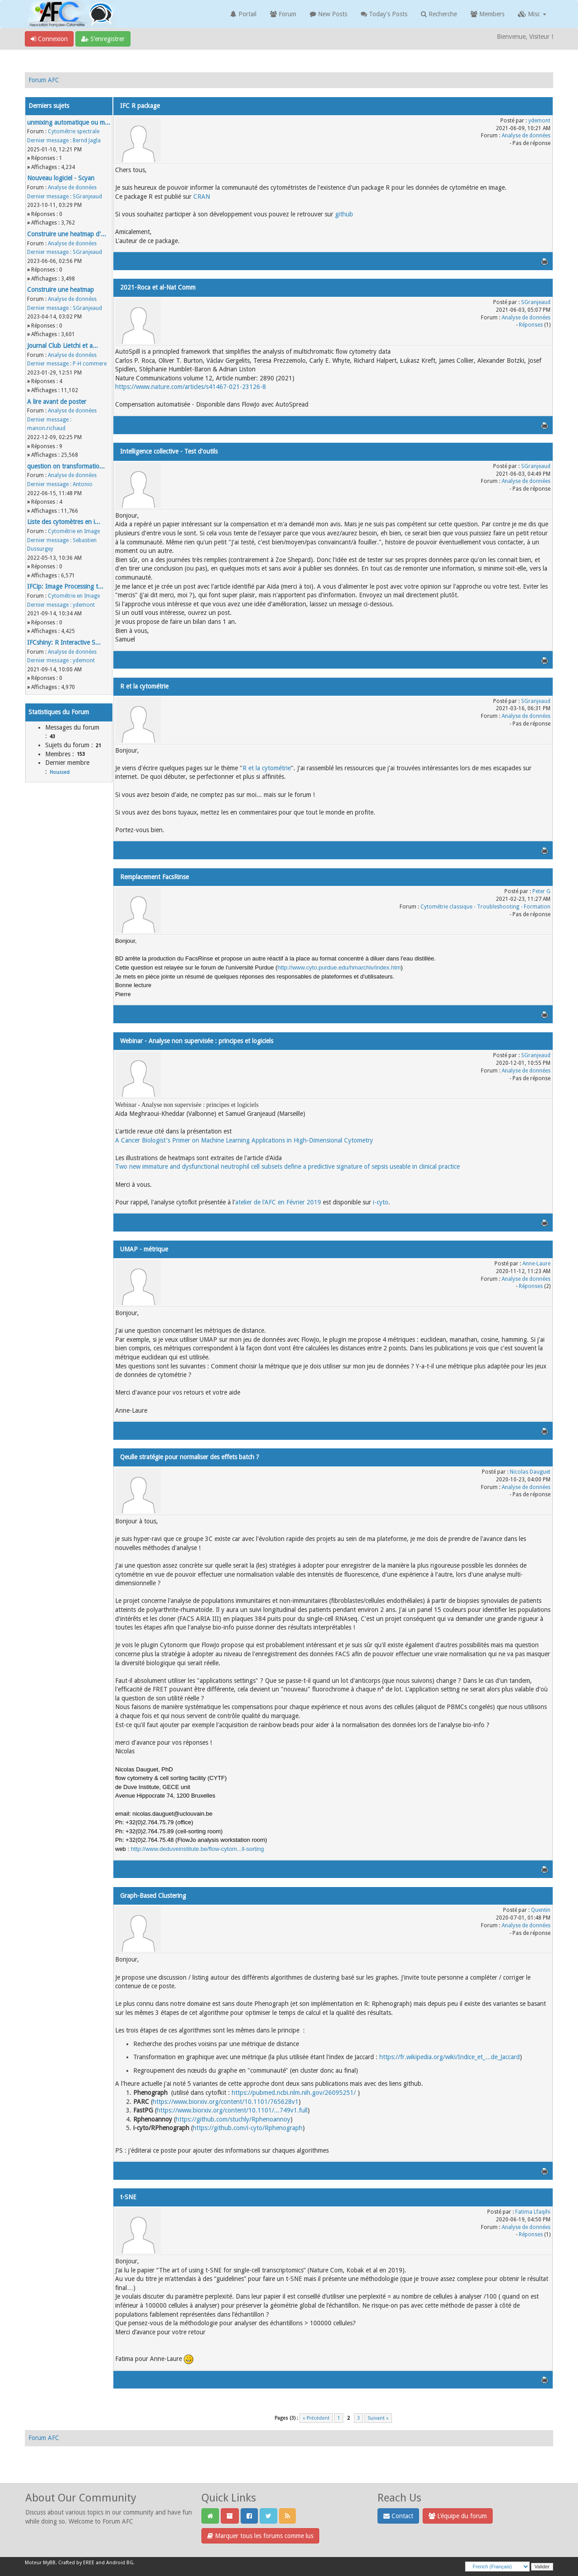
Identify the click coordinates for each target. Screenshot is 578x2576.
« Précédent (316, 2418)
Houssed (60, 772)
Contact (398, 2516)
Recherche (439, 14)
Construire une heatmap (60, 289)
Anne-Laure (536, 1263)
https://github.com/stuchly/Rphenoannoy (233, 2119)
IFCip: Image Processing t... (65, 586)
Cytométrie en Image (74, 531)
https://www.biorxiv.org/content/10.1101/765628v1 (225, 2101)
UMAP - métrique (144, 1249)
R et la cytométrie (144, 686)
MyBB (49, 2563)
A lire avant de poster (56, 401)
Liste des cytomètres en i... (63, 521)
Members (487, 14)
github (344, 214)
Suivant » (378, 2418)
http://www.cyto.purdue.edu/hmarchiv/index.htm (339, 967)
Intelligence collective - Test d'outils (169, 451)
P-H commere (90, 364)
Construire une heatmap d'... (66, 234)
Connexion (49, 38)
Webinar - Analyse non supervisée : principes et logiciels (196, 1040)
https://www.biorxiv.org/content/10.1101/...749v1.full (232, 2110)
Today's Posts (384, 14)
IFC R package (140, 105)
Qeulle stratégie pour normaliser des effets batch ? (189, 1457)
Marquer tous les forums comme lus (260, 2535)
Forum (283, 14)
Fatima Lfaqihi (532, 2212)
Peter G (541, 891)
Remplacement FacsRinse (154, 877)
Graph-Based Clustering (153, 1895)
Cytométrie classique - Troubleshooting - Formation (485, 907)
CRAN (201, 196)
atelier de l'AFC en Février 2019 (278, 1202)
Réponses (531, 325)
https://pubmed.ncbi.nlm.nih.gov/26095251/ (294, 2092)
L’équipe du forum (458, 2516)
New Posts (328, 14)
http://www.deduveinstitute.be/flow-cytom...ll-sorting (197, 1848)
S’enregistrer (103, 38)
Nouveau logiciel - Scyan (60, 178)
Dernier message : (49, 140)
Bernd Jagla (87, 140)
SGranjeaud (87, 196)
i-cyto (380, 1202)
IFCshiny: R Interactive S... (64, 642)
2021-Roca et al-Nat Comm (158, 287)
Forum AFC (43, 80)
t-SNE (128, 2197)
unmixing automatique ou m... (68, 122)
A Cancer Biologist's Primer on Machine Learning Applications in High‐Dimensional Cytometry (244, 1140)
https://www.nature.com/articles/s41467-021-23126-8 (190, 386)
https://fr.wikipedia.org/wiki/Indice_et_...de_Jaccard (449, 2057)
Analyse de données (72, 187)
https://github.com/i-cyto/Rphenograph (248, 2127)
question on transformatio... (66, 466)
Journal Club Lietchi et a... (62, 345)
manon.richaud (46, 428)
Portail (243, 14)
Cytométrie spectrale (73, 131)
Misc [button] (532, 14)
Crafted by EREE (76, 2563)
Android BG (119, 2563)
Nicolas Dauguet (530, 1472)
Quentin (540, 1910)
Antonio (83, 484)
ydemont (84, 605)
